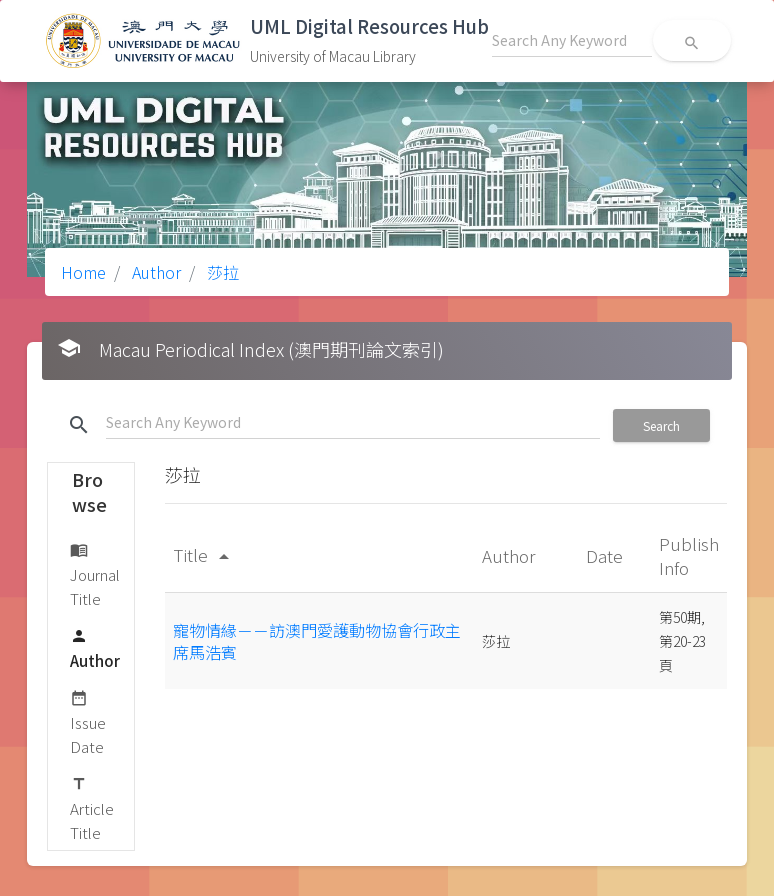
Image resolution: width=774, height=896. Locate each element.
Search (661, 425)
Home (83, 272)
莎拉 (221, 272)
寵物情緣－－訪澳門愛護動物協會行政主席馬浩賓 (317, 641)
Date (606, 555)
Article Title (92, 807)
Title (204, 554)
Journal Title (95, 573)
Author (154, 272)
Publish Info (689, 555)
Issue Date (88, 721)
